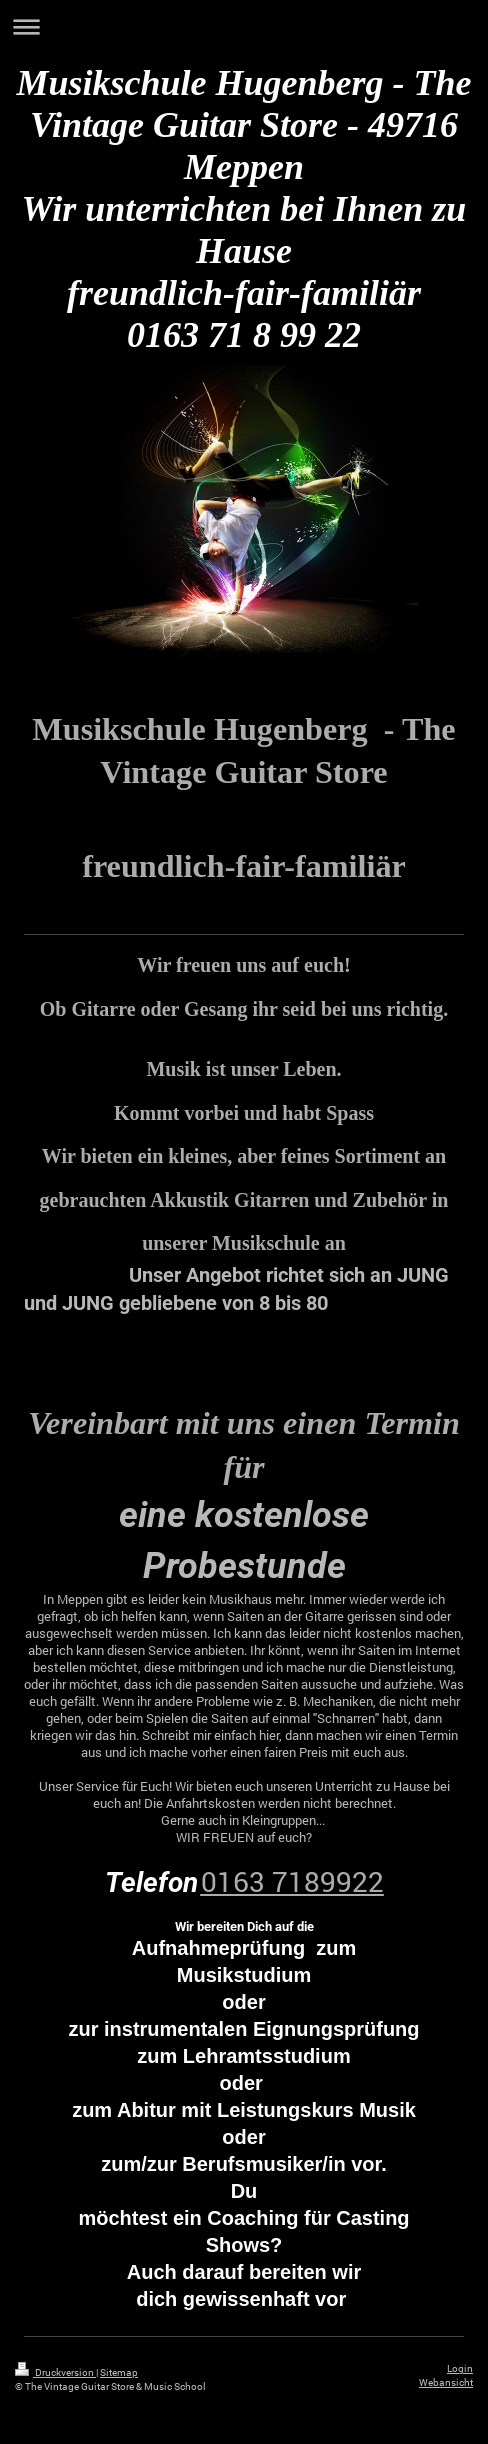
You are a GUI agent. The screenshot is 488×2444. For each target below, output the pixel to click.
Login (460, 2368)
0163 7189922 (292, 1881)
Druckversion (55, 2372)
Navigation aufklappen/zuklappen (244, 26)
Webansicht (446, 2382)
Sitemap (119, 2372)
